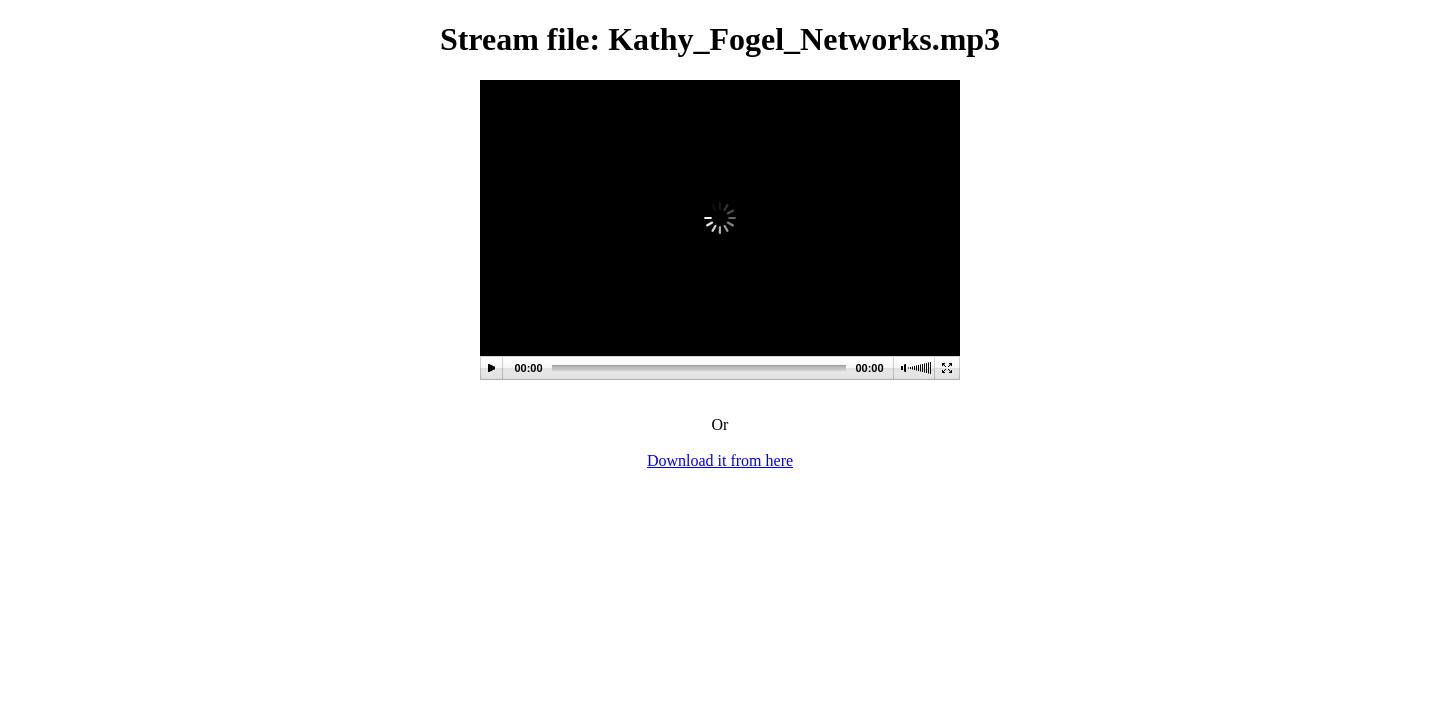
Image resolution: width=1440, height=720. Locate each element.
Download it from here (720, 460)
